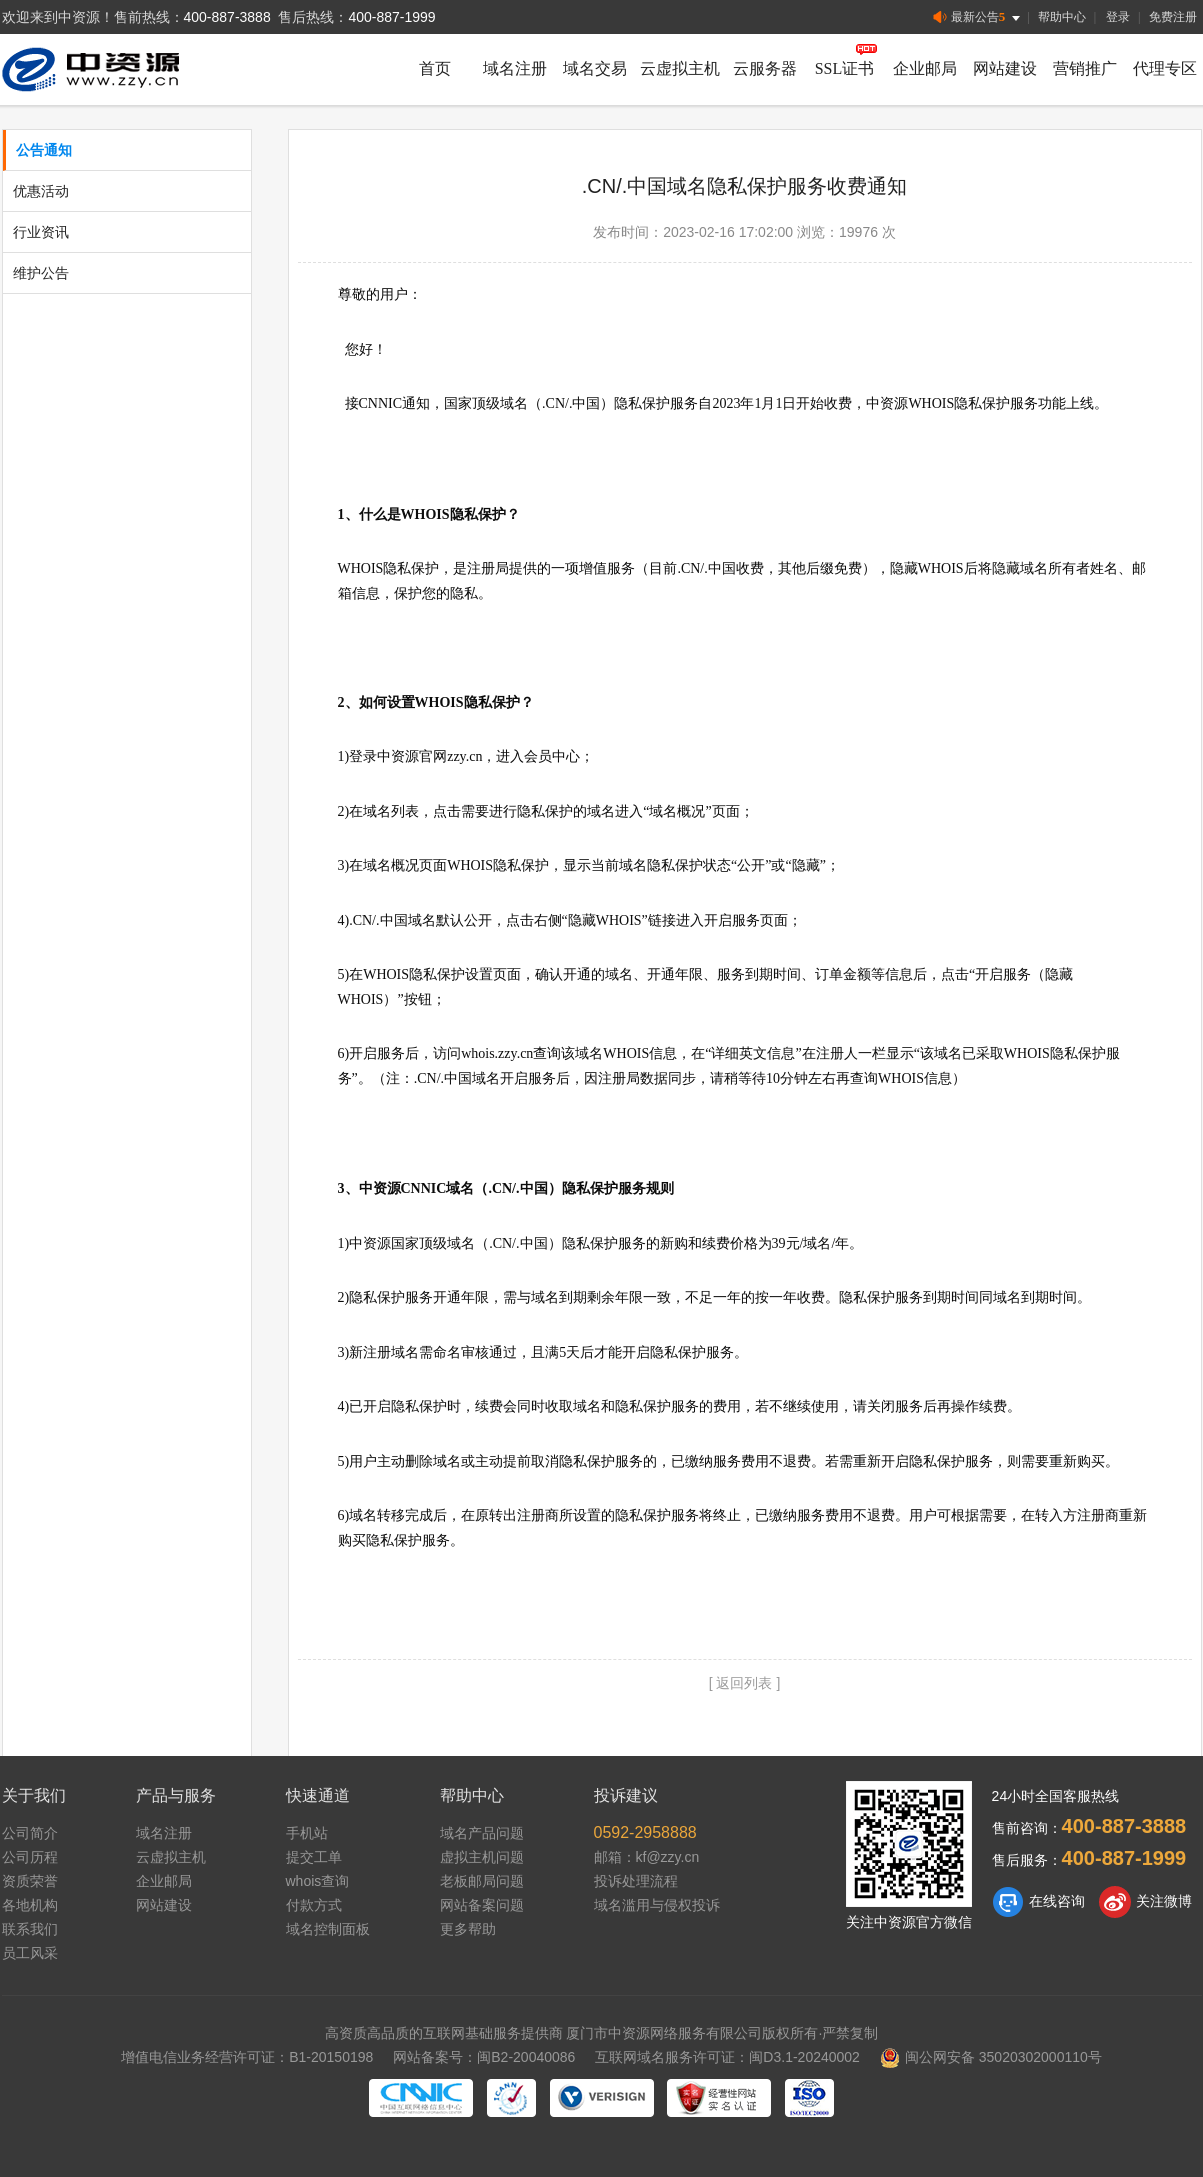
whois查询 (318, 1881)
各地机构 (30, 1905)
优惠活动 (41, 191)
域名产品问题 (482, 1833)
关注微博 (1145, 1902)
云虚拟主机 (680, 68)
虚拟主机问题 (482, 1857)
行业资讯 (41, 232)
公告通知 (44, 150)
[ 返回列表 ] (745, 1683)
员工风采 (30, 1953)
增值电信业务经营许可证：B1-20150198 (247, 2057)
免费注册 (1173, 17)
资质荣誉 (30, 1881)
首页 (435, 68)
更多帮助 (468, 1929)
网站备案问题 (482, 1905)
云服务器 (765, 68)
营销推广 (1085, 68)
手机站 (307, 1833)
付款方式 (314, 1905)
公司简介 (30, 1833)
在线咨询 (1038, 1902)
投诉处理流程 (636, 1881)
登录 (1118, 17)
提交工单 (314, 1857)
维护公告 (41, 273)
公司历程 (30, 1857)
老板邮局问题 (482, 1881)
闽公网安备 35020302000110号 (991, 2057)
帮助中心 (1062, 17)
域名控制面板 (328, 1929)
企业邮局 (925, 68)
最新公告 (978, 17)
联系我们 (30, 1929)
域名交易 (595, 68)
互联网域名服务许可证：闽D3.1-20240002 (727, 2057)
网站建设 (1005, 68)
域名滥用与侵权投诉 (657, 1905)
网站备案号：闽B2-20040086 (484, 2057)
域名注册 (515, 68)
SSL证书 (845, 68)
